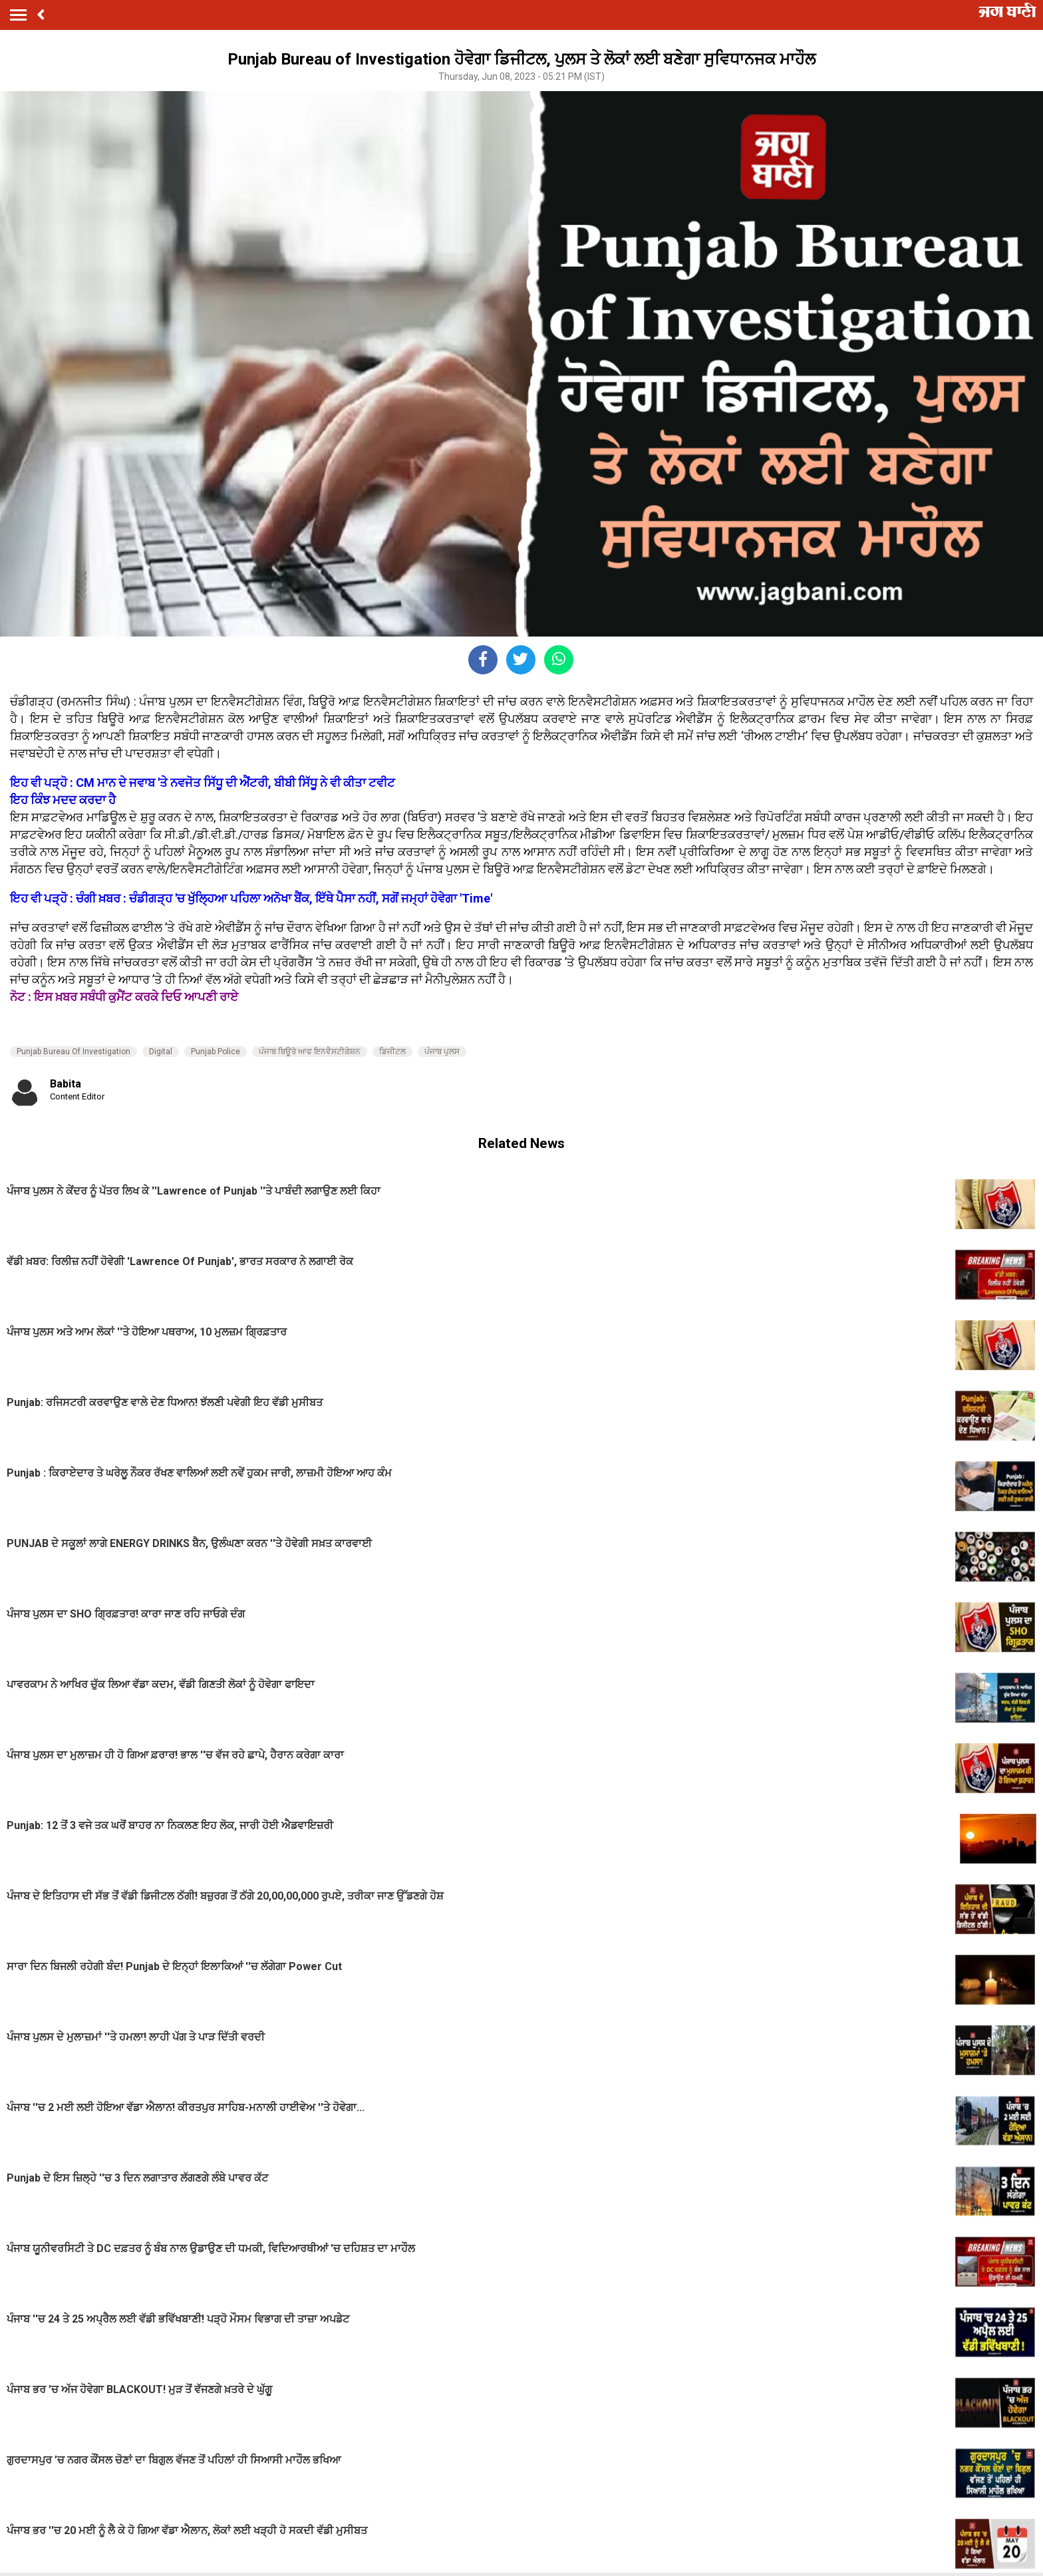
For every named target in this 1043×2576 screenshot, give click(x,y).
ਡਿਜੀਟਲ (392, 1051)
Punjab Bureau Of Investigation (73, 1051)
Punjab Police (215, 1051)
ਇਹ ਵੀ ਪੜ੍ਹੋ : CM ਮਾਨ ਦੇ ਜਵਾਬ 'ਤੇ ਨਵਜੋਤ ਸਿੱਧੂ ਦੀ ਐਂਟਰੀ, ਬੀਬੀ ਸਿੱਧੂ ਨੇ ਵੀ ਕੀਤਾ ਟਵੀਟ (202, 782)
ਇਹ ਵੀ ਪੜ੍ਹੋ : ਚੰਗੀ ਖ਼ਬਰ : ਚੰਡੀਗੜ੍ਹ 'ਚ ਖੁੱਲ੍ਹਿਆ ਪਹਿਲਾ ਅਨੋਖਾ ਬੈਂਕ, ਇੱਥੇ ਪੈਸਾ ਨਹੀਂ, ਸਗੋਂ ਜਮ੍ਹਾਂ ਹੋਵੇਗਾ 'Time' (251, 898)
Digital (160, 1051)
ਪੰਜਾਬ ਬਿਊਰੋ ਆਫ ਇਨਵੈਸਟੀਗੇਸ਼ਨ (310, 1051)
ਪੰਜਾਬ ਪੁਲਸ (442, 1051)
